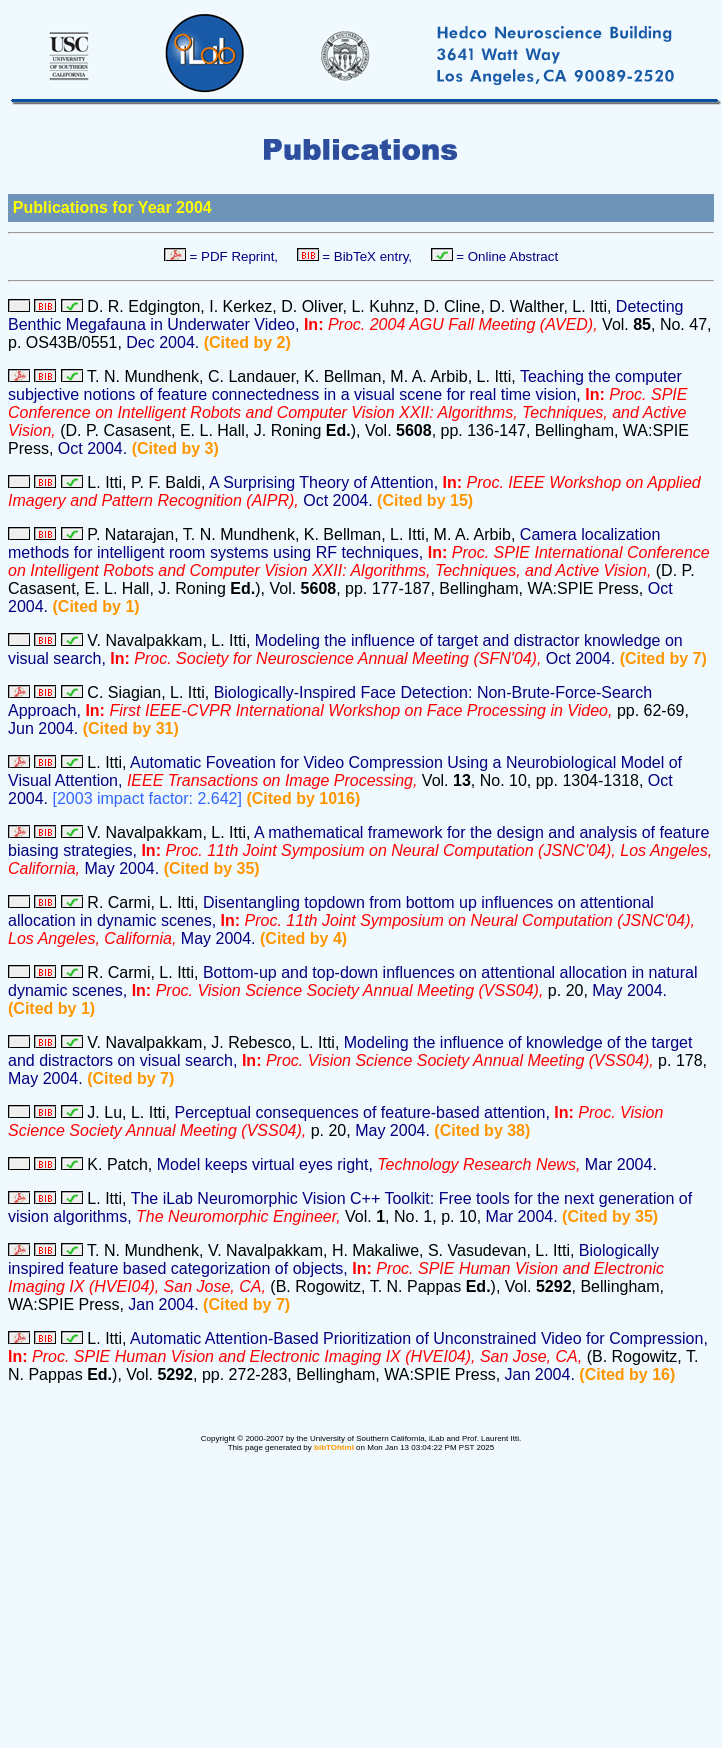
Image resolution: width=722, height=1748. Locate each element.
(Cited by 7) (663, 658)
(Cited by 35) (212, 868)
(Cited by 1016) (303, 798)
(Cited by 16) (627, 1374)
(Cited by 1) (96, 606)
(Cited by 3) (175, 448)
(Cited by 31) (131, 728)
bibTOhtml (334, 1447)
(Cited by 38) (482, 1130)
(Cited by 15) (425, 500)
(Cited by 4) (303, 938)
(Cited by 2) (247, 342)
